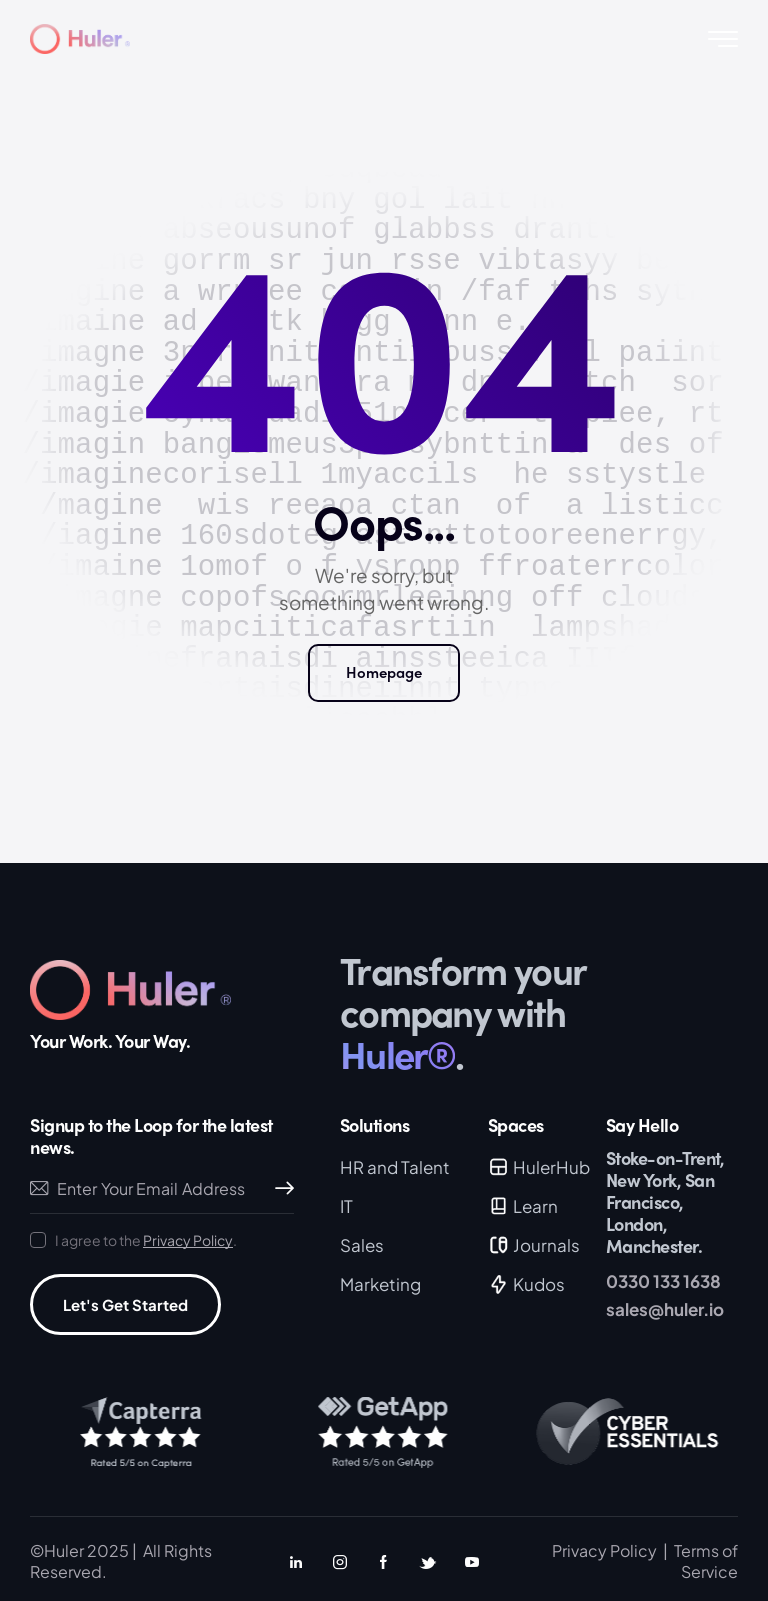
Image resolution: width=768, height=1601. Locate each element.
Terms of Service (706, 1560)
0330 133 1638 (663, 1281)
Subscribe (279, 1188)
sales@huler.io (665, 1309)
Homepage (384, 672)
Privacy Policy (188, 1240)
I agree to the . (146, 1240)
